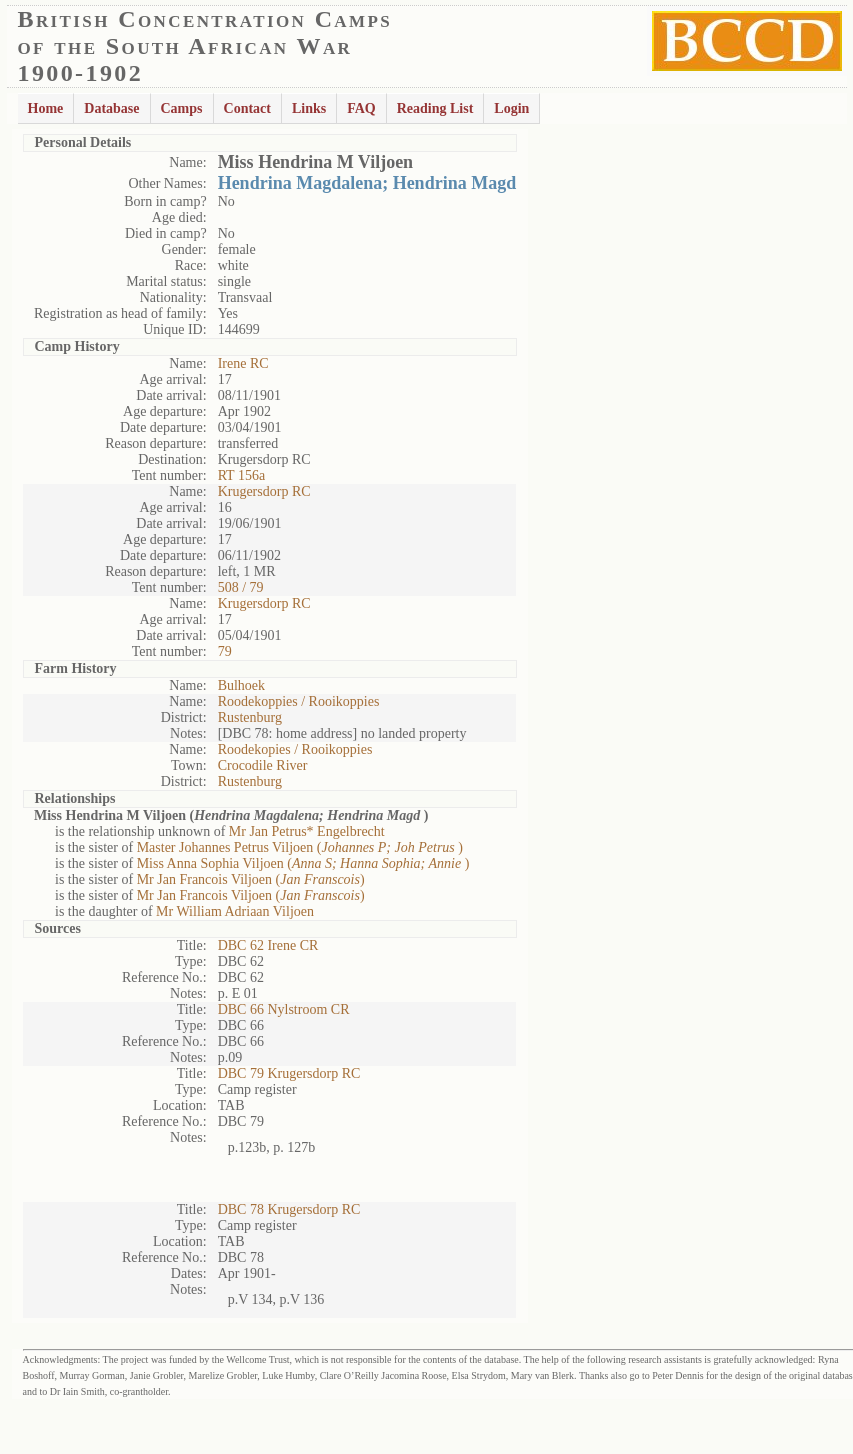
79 (225, 651)
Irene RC (243, 363)
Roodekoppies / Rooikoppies (299, 701)
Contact (247, 108)
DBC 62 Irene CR (268, 945)
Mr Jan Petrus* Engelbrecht (307, 831)
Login (511, 108)
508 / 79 (241, 587)
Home (46, 108)
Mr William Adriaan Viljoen (235, 911)
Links (309, 108)
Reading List (435, 108)
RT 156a (242, 475)
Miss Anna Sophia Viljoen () (303, 863)
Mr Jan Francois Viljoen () (251, 879)
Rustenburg (250, 717)
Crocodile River (263, 765)
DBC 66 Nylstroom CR (284, 1009)
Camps (182, 108)
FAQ (361, 108)
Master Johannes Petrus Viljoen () (300, 847)
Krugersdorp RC (264, 491)
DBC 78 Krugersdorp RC (289, 1209)
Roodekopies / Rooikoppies (295, 749)
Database (111, 108)
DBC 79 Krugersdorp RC (289, 1073)
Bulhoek (241, 685)
